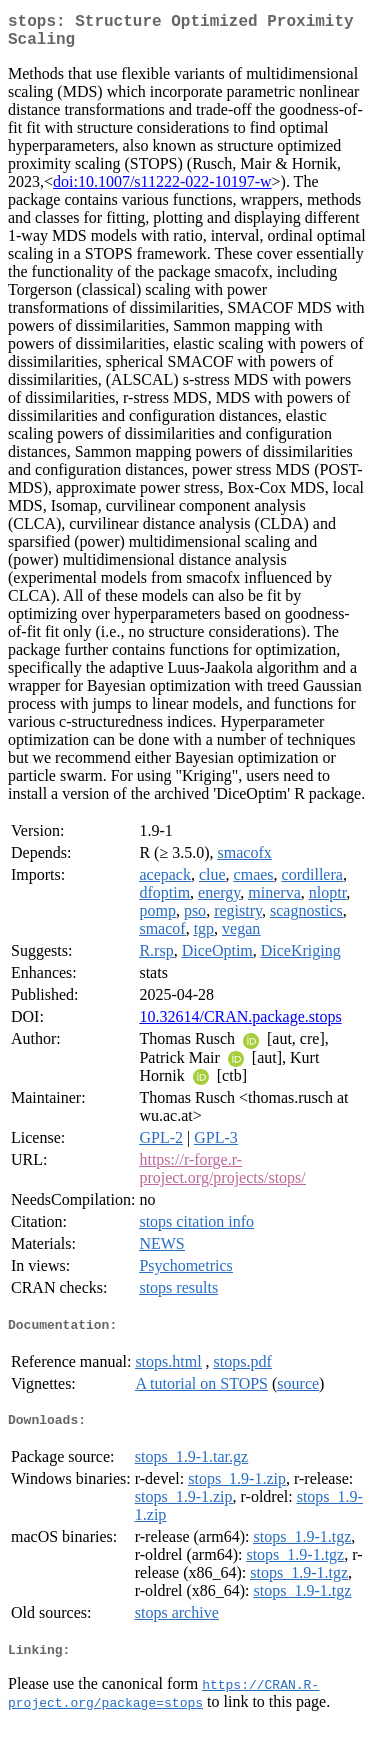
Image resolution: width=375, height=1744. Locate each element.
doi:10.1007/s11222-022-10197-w (162, 189)
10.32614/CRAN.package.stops (240, 1024)
